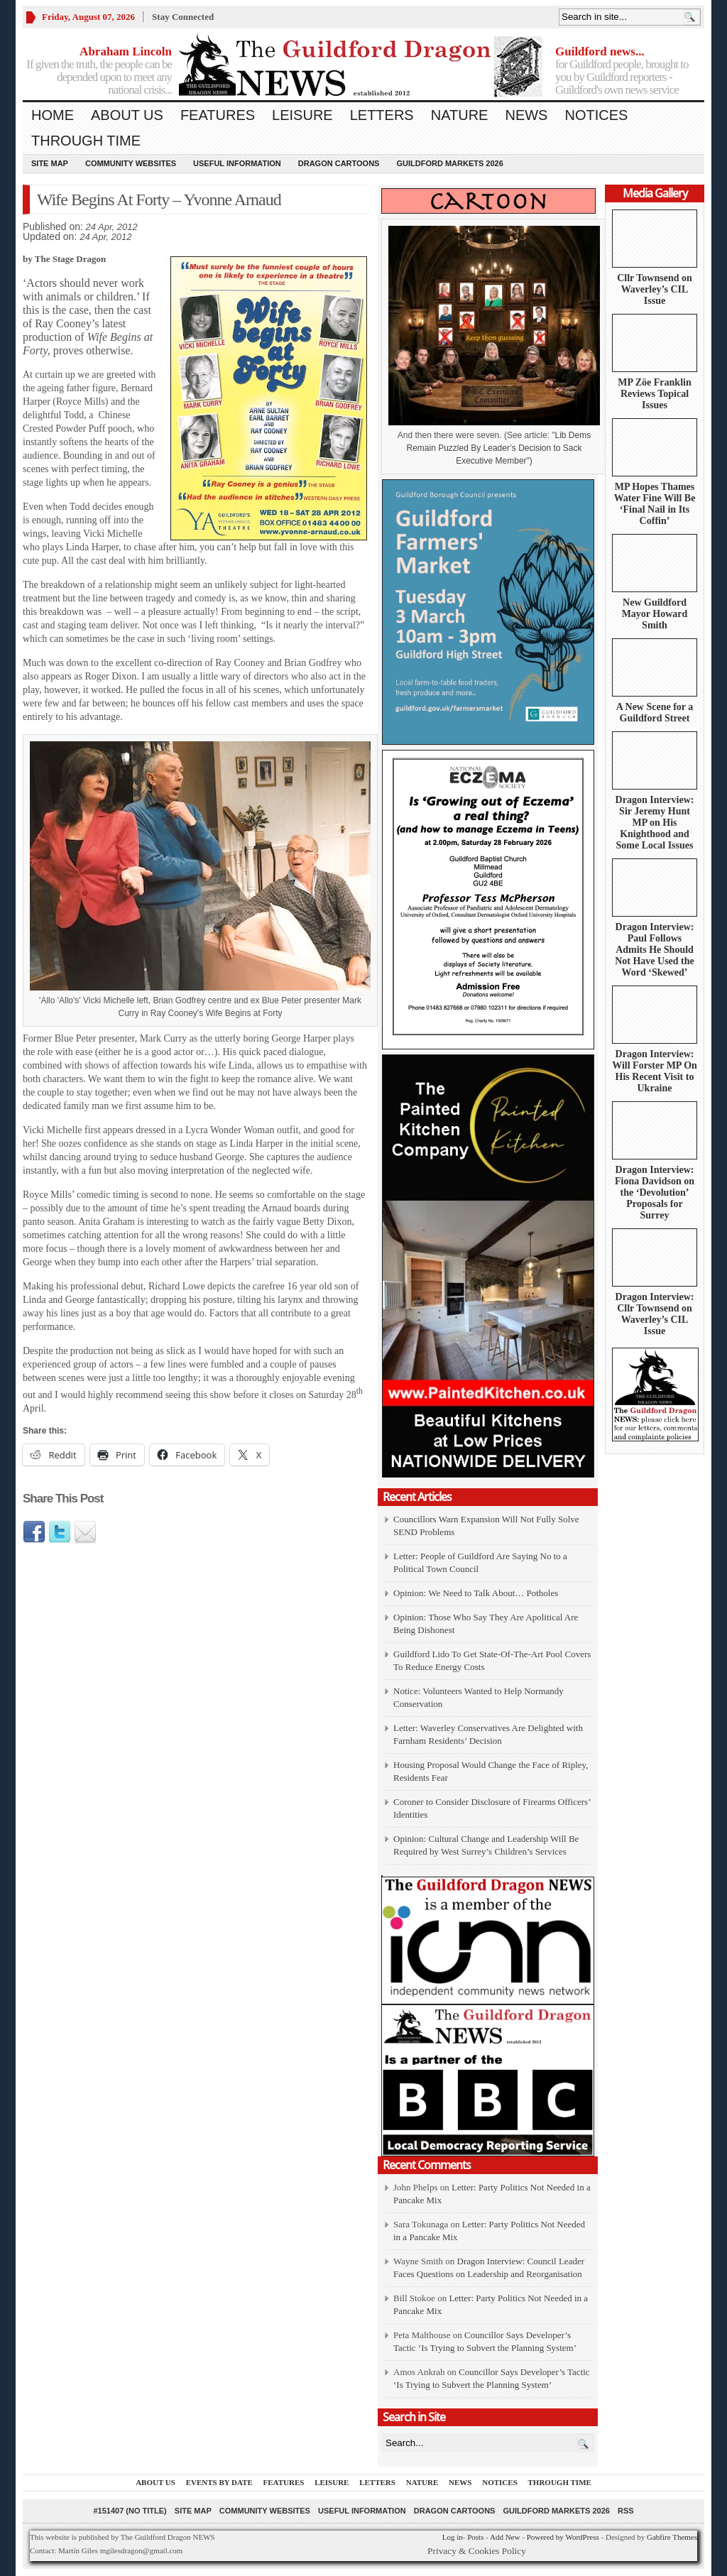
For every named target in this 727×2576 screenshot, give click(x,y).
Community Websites (130, 163)
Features (217, 115)
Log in (452, 2537)
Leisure (302, 115)
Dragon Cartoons (339, 163)
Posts (475, 2537)
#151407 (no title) (129, 2510)
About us (127, 115)
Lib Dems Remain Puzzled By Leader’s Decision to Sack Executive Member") (498, 448)
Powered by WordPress (563, 2537)
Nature (459, 115)
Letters (382, 115)
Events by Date (219, 2482)
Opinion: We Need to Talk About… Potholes (477, 1593)
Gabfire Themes (672, 2537)
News (526, 115)
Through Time (86, 140)
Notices (596, 115)
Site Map (49, 163)
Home (52, 115)
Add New (505, 2537)
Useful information (237, 163)
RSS (626, 2510)
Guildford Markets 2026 (449, 163)
